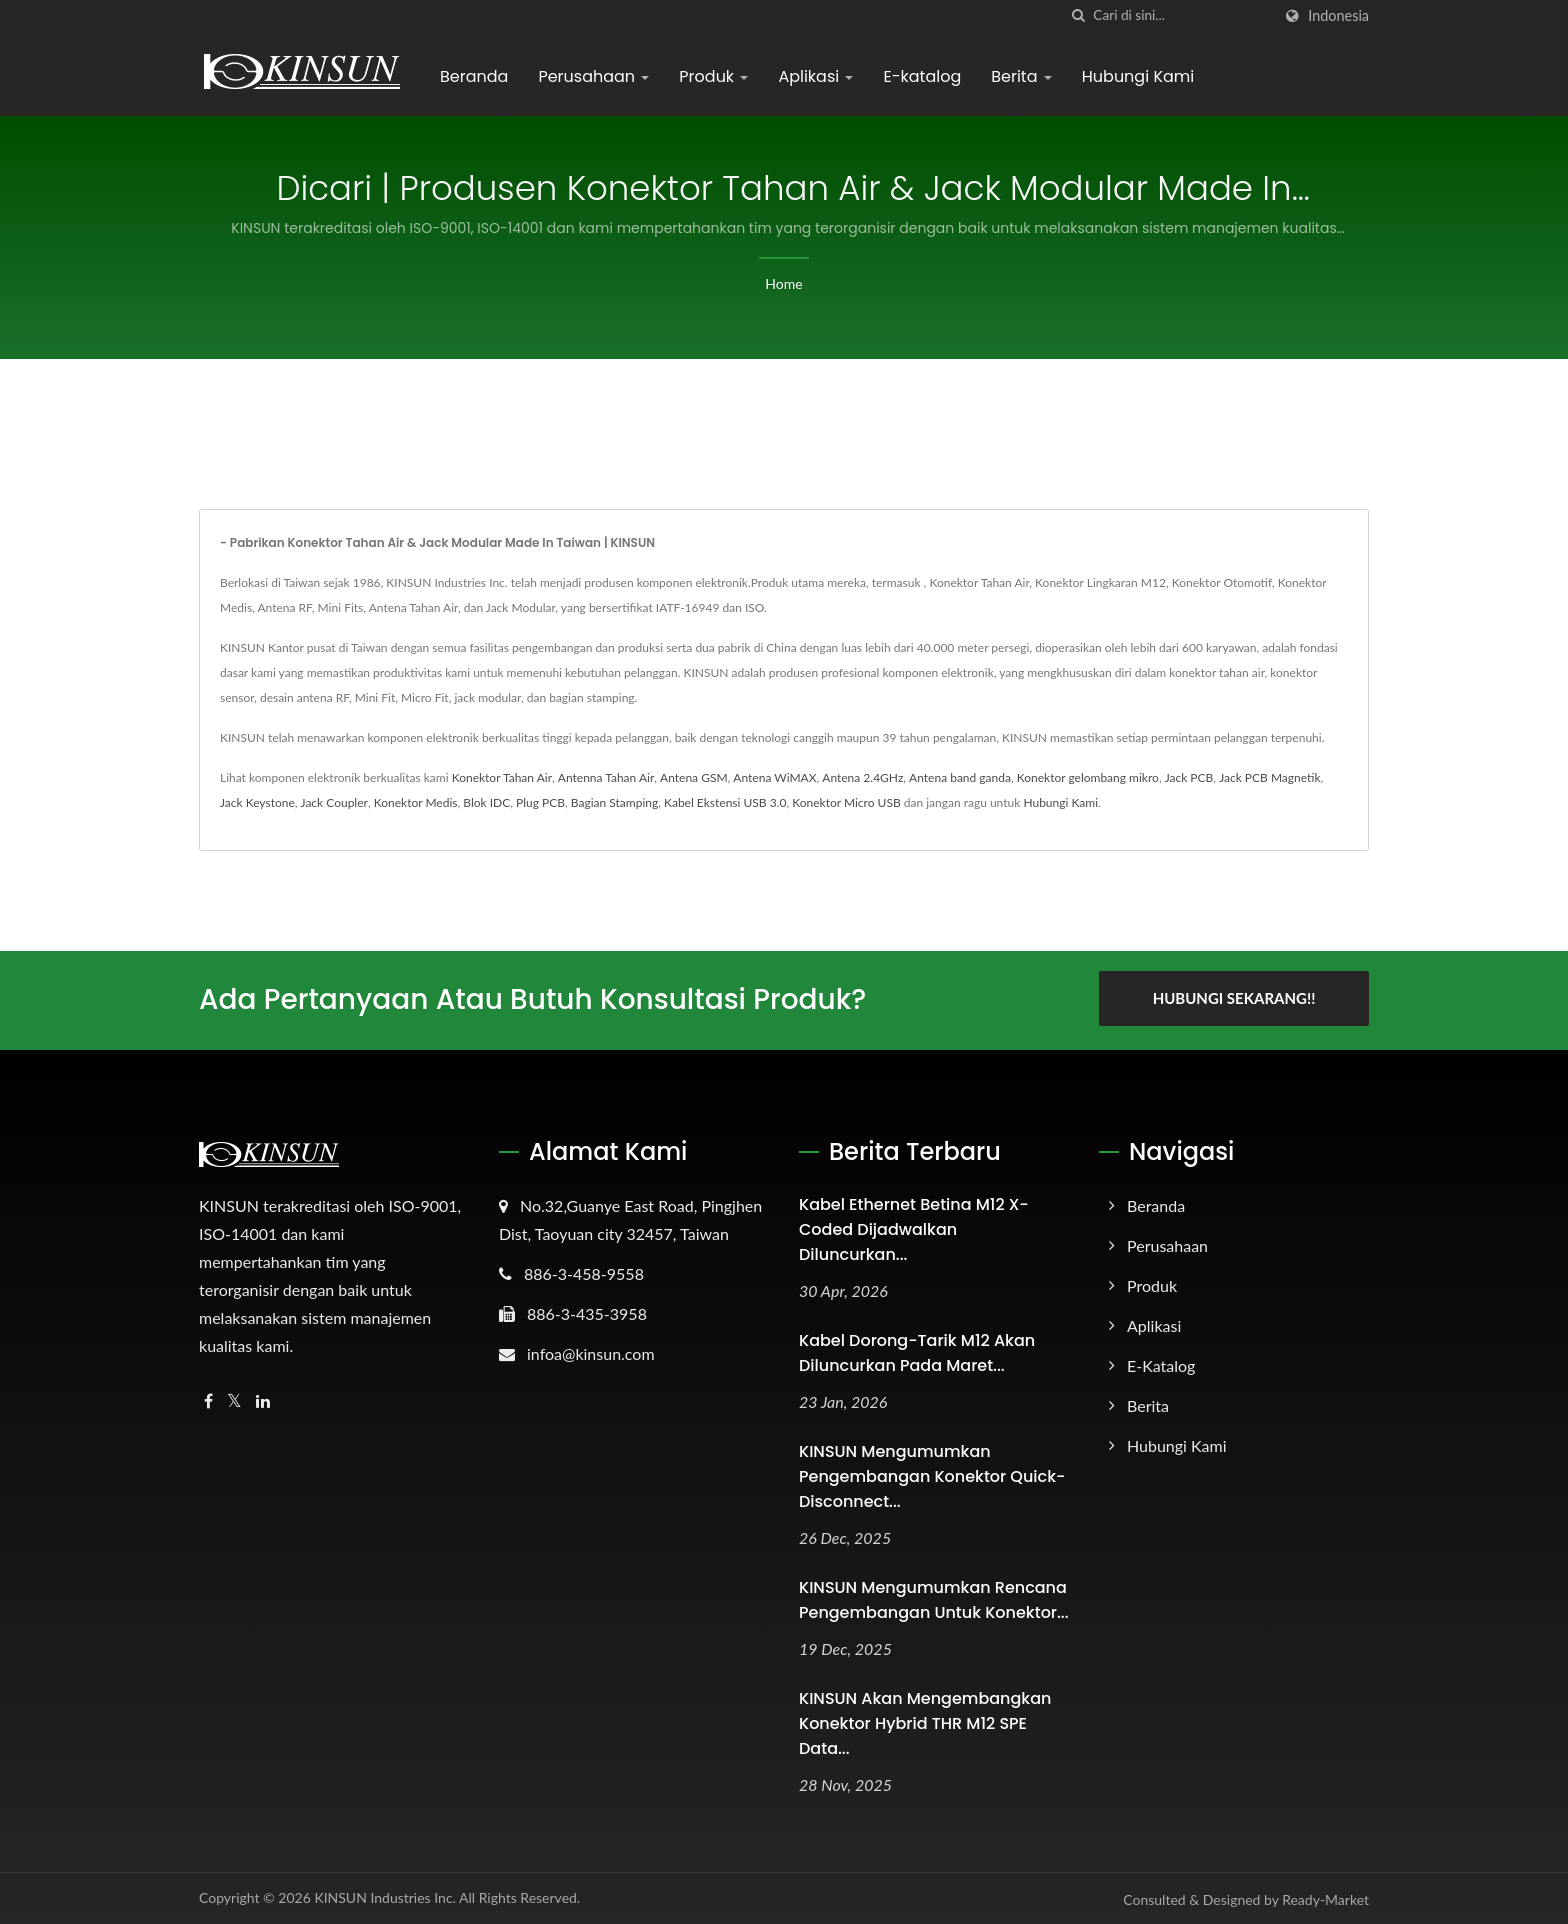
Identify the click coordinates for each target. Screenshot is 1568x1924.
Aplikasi (815, 76)
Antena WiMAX (774, 777)
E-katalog (922, 76)
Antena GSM (693, 777)
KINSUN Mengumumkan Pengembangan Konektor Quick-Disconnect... (932, 1475)
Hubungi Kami (1138, 76)
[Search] (1182, 15)
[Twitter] (234, 1400)
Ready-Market (1325, 1898)
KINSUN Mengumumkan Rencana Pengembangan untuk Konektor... (934, 1599)
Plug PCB (540, 802)
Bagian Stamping (614, 802)
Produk (713, 76)
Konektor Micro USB (846, 802)
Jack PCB (1189, 777)
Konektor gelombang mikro (1088, 777)
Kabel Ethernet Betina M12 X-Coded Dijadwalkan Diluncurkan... (914, 1228)
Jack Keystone (257, 802)
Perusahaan (593, 76)
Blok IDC (486, 802)
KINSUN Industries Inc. (385, 1896)
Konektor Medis (416, 802)
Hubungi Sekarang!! (1234, 998)
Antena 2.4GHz (862, 777)
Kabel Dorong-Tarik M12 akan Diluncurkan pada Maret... (917, 1352)
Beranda (474, 76)
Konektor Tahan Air (502, 777)
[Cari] (1078, 15)
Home (783, 283)
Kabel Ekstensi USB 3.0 (725, 802)
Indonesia (1338, 16)
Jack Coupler (334, 802)
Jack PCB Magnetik (1269, 777)
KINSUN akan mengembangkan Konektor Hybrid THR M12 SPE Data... (925, 1722)
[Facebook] (208, 1400)
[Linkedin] (263, 1400)
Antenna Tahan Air (606, 777)
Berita (1021, 76)
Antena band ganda (960, 777)
